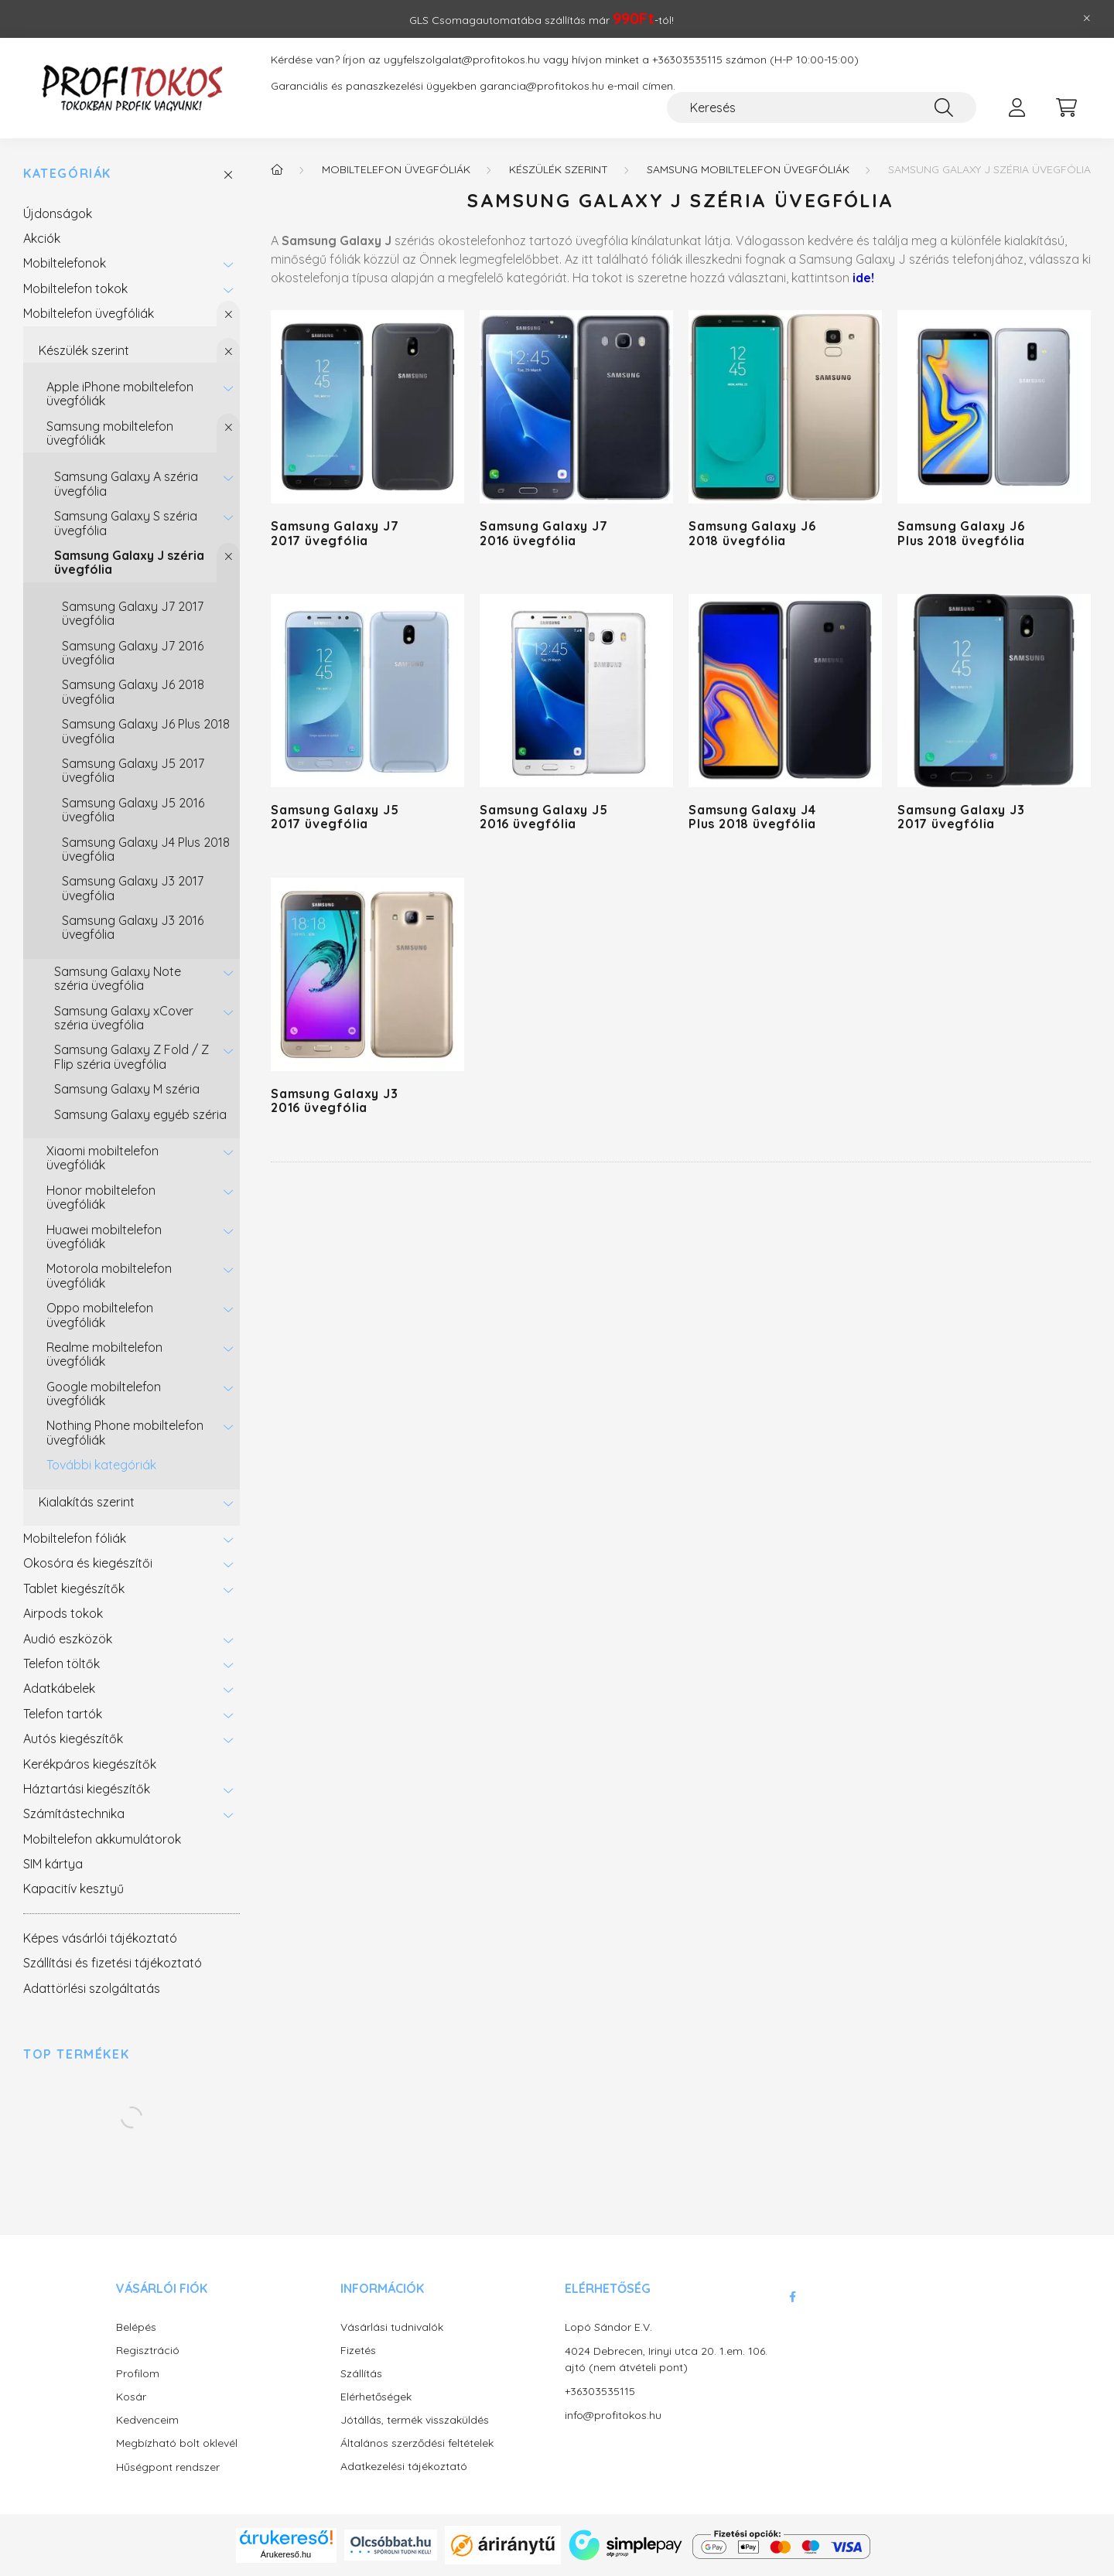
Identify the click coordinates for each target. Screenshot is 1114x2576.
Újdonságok (57, 213)
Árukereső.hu (286, 2554)
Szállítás (361, 2373)
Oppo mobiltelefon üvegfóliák (99, 1314)
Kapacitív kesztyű (73, 1888)
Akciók (41, 238)
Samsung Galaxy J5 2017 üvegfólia (133, 770)
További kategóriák (101, 1464)
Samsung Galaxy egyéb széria (140, 1114)
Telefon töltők (61, 1663)
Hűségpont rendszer (168, 2467)
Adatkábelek (59, 1688)
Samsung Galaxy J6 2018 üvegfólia (133, 691)
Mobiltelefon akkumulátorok (102, 1839)
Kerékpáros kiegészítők (89, 1764)
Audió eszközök (67, 1638)
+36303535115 (687, 60)
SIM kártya (53, 1863)
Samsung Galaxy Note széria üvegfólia (117, 978)
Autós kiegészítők (73, 1738)
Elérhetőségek (376, 2397)
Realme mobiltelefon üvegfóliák (104, 1354)
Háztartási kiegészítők (86, 1788)
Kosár (131, 2397)
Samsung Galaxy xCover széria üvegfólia (123, 1017)
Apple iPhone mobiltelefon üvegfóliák (119, 393)
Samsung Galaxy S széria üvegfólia (125, 522)
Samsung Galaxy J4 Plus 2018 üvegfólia (146, 849)
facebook (792, 2296)
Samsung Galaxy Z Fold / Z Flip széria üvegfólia (131, 1056)
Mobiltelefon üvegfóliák (88, 313)
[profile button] (1016, 107)
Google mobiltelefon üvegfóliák (103, 1393)
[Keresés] (821, 107)
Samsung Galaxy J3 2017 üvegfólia (132, 887)
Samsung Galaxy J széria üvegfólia (129, 562)
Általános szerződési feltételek (417, 2443)
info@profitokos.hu (613, 2415)
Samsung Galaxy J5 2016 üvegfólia (133, 809)
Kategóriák (67, 173)
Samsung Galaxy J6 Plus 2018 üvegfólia (146, 731)
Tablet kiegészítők (74, 1588)
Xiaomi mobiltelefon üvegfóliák (102, 1157)
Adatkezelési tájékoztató (403, 2466)
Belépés (136, 2327)
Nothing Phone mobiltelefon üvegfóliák (124, 1432)
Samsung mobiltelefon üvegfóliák (109, 433)
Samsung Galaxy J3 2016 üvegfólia (132, 927)
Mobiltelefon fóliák (74, 1538)
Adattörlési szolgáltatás (91, 1988)
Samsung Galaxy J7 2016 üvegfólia (132, 652)
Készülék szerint (84, 350)
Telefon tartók (62, 1713)
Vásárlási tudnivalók (391, 2327)
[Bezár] (1087, 18)
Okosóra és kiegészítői (87, 1563)
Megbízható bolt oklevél (176, 2443)
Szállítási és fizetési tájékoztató (112, 1962)
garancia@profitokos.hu (542, 86)
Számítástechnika (74, 1813)
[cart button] (1066, 107)
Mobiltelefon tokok (75, 288)
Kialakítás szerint (87, 1502)
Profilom (137, 2373)
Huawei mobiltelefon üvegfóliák (104, 1236)
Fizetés (358, 2350)
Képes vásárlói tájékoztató (100, 1938)
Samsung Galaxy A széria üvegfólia (126, 483)
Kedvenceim (147, 2420)
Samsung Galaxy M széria (127, 1089)
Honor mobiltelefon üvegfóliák (100, 1197)
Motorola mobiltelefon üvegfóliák (109, 1275)
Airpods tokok (63, 1613)
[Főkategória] (277, 169)
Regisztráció (147, 2350)
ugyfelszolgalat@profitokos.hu (462, 60)
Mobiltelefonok (64, 263)
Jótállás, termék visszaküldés (414, 2420)
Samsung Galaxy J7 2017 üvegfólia (132, 613)
